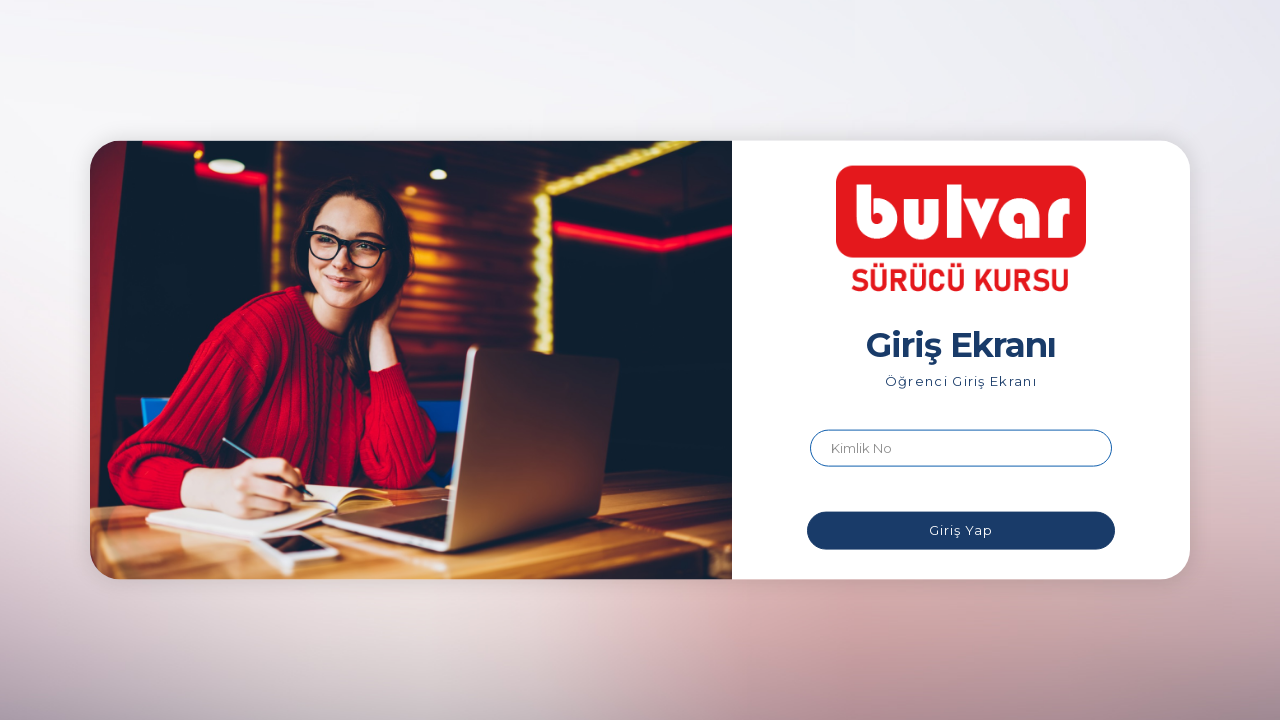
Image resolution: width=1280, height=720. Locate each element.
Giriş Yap (961, 530)
